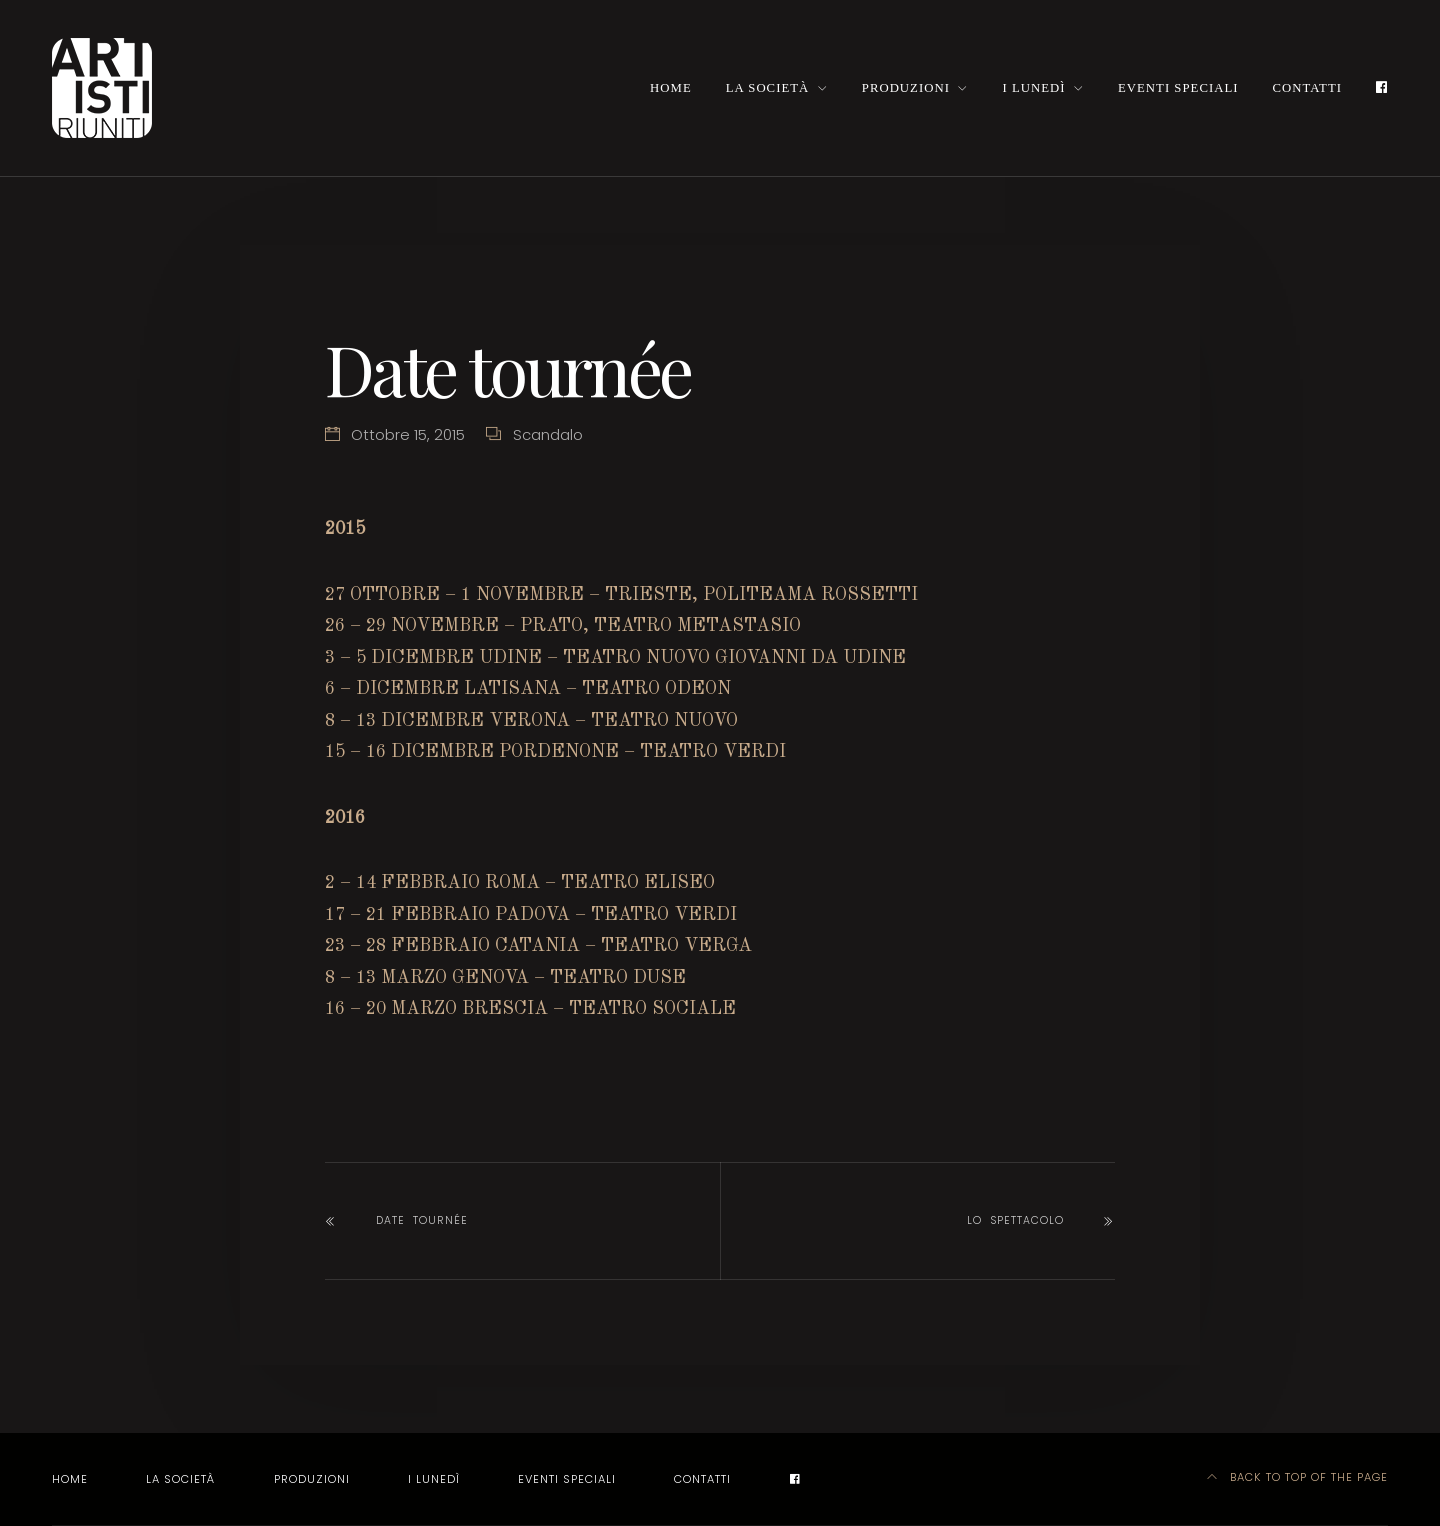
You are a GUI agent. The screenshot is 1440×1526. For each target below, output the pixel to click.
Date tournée (422, 1220)
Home (671, 88)
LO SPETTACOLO (1015, 1220)
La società (768, 88)
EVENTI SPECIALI (1178, 88)
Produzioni (906, 88)
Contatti (1307, 88)
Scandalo (548, 434)
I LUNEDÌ (1033, 88)
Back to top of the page (1298, 1477)
